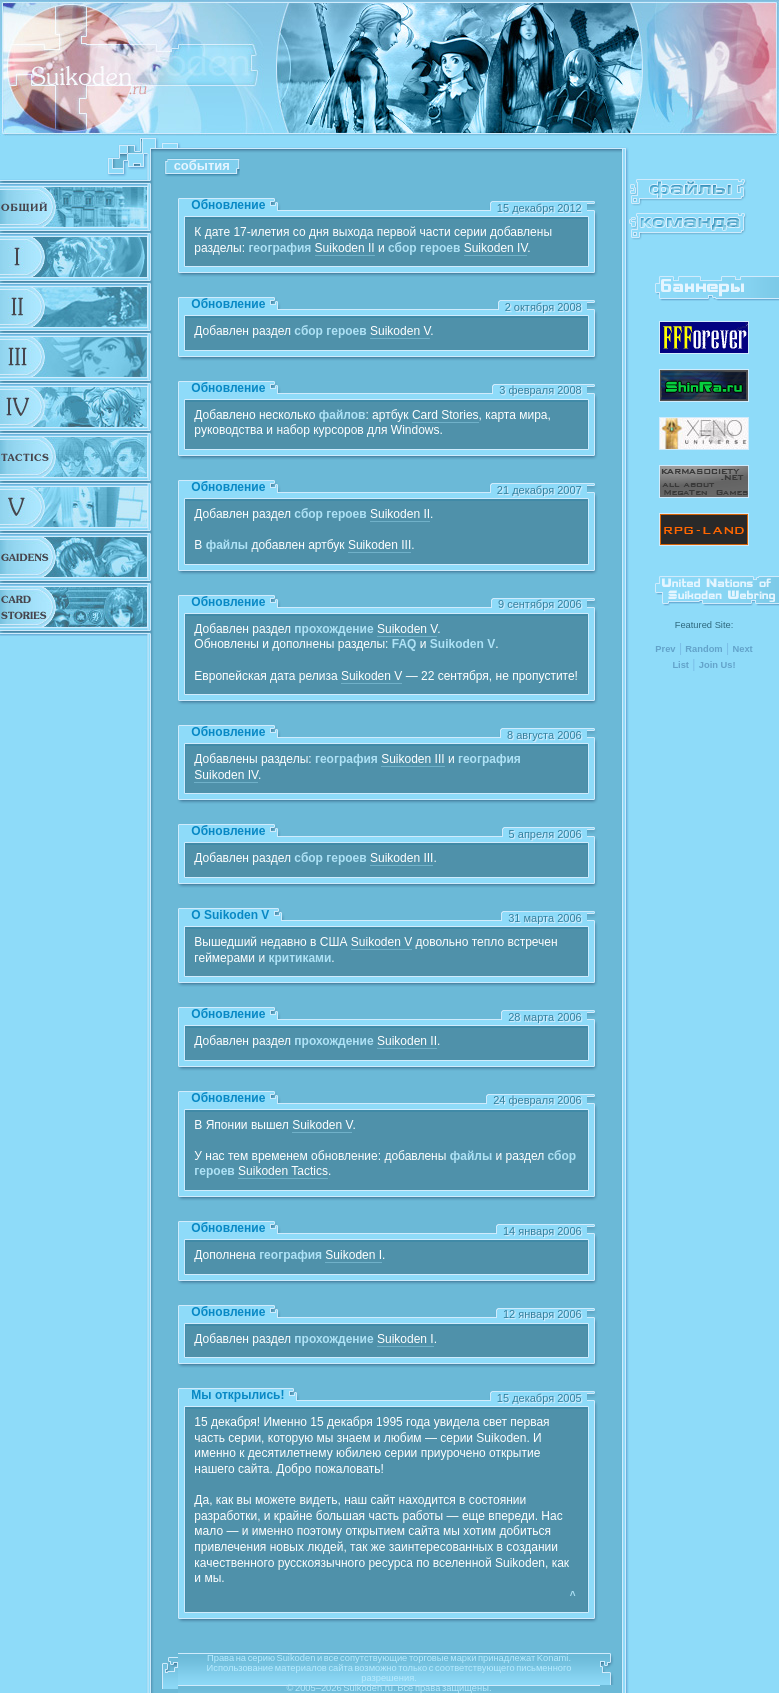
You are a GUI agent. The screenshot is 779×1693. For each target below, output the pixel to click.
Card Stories (445, 415)
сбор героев (424, 248)
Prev (665, 649)
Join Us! (717, 665)
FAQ (404, 644)
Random (703, 649)
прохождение (333, 629)
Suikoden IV (496, 248)
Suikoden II (345, 248)
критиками (299, 958)
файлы (227, 545)
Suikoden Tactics (283, 1171)
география (279, 248)
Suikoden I (353, 1255)
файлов (342, 415)
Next (742, 649)
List (680, 665)
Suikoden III (379, 545)
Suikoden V (400, 331)
